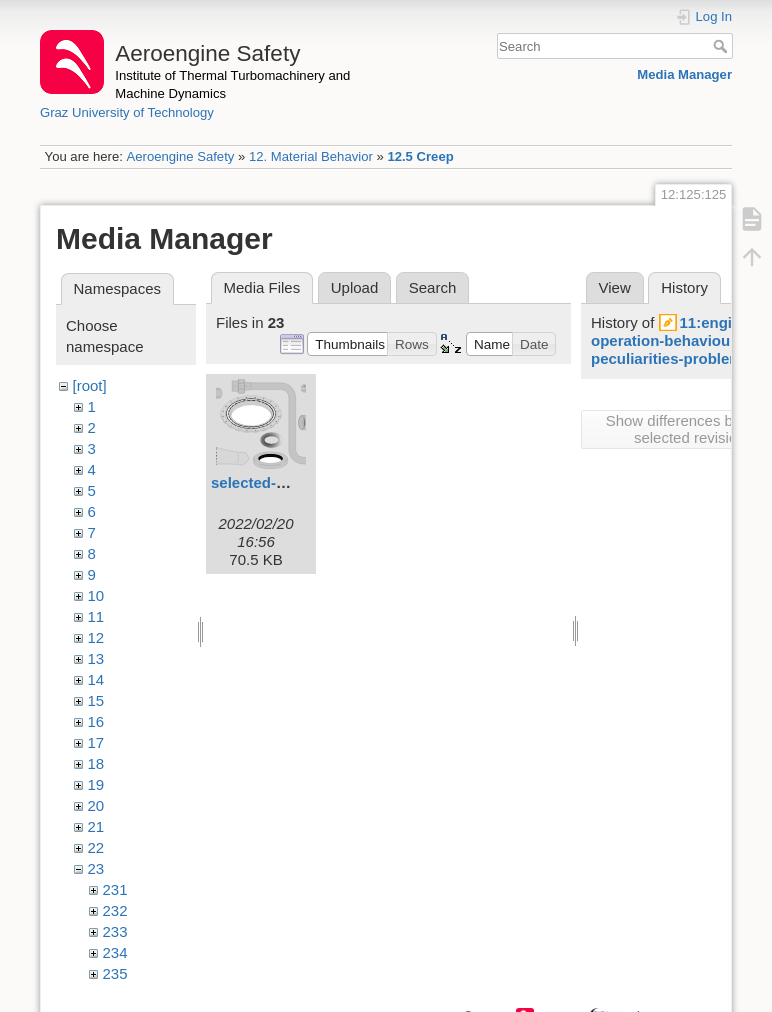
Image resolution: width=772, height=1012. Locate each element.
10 (96, 595)
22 (96, 847)
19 (96, 784)
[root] (90, 385)
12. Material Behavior (311, 156)
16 (96, 721)
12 (96, 637)
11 (96, 616)
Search (722, 46)
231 (115, 889)
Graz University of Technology (127, 112)
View (615, 287)
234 (115, 952)
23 (96, 868)
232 (115, 910)
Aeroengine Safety (180, 156)
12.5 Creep (420, 156)
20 (96, 805)
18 (96, 763)
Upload (355, 287)
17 (96, 742)
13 (96, 658)
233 (115, 931)
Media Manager (684, 74)
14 (96, 679)
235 (115, 973)
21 (96, 826)
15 (96, 700)
